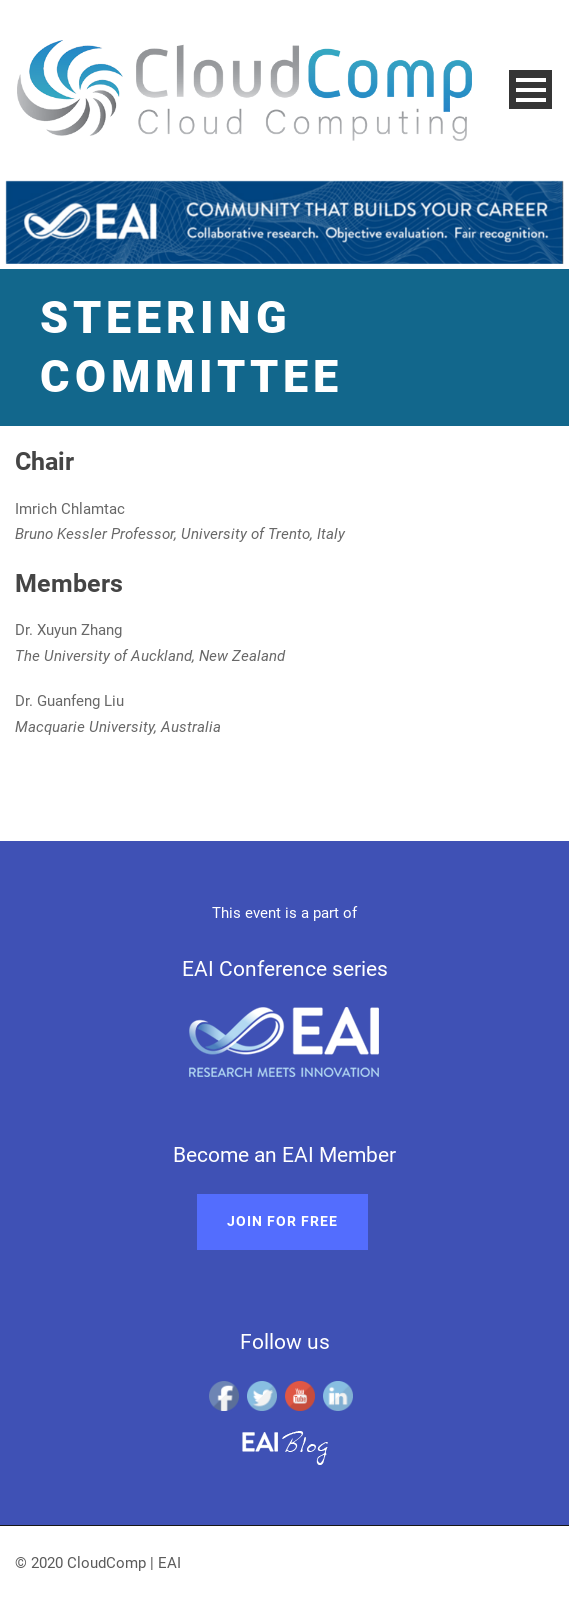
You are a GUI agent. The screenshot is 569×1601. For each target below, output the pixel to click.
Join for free (282, 1221)
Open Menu (530, 89)
